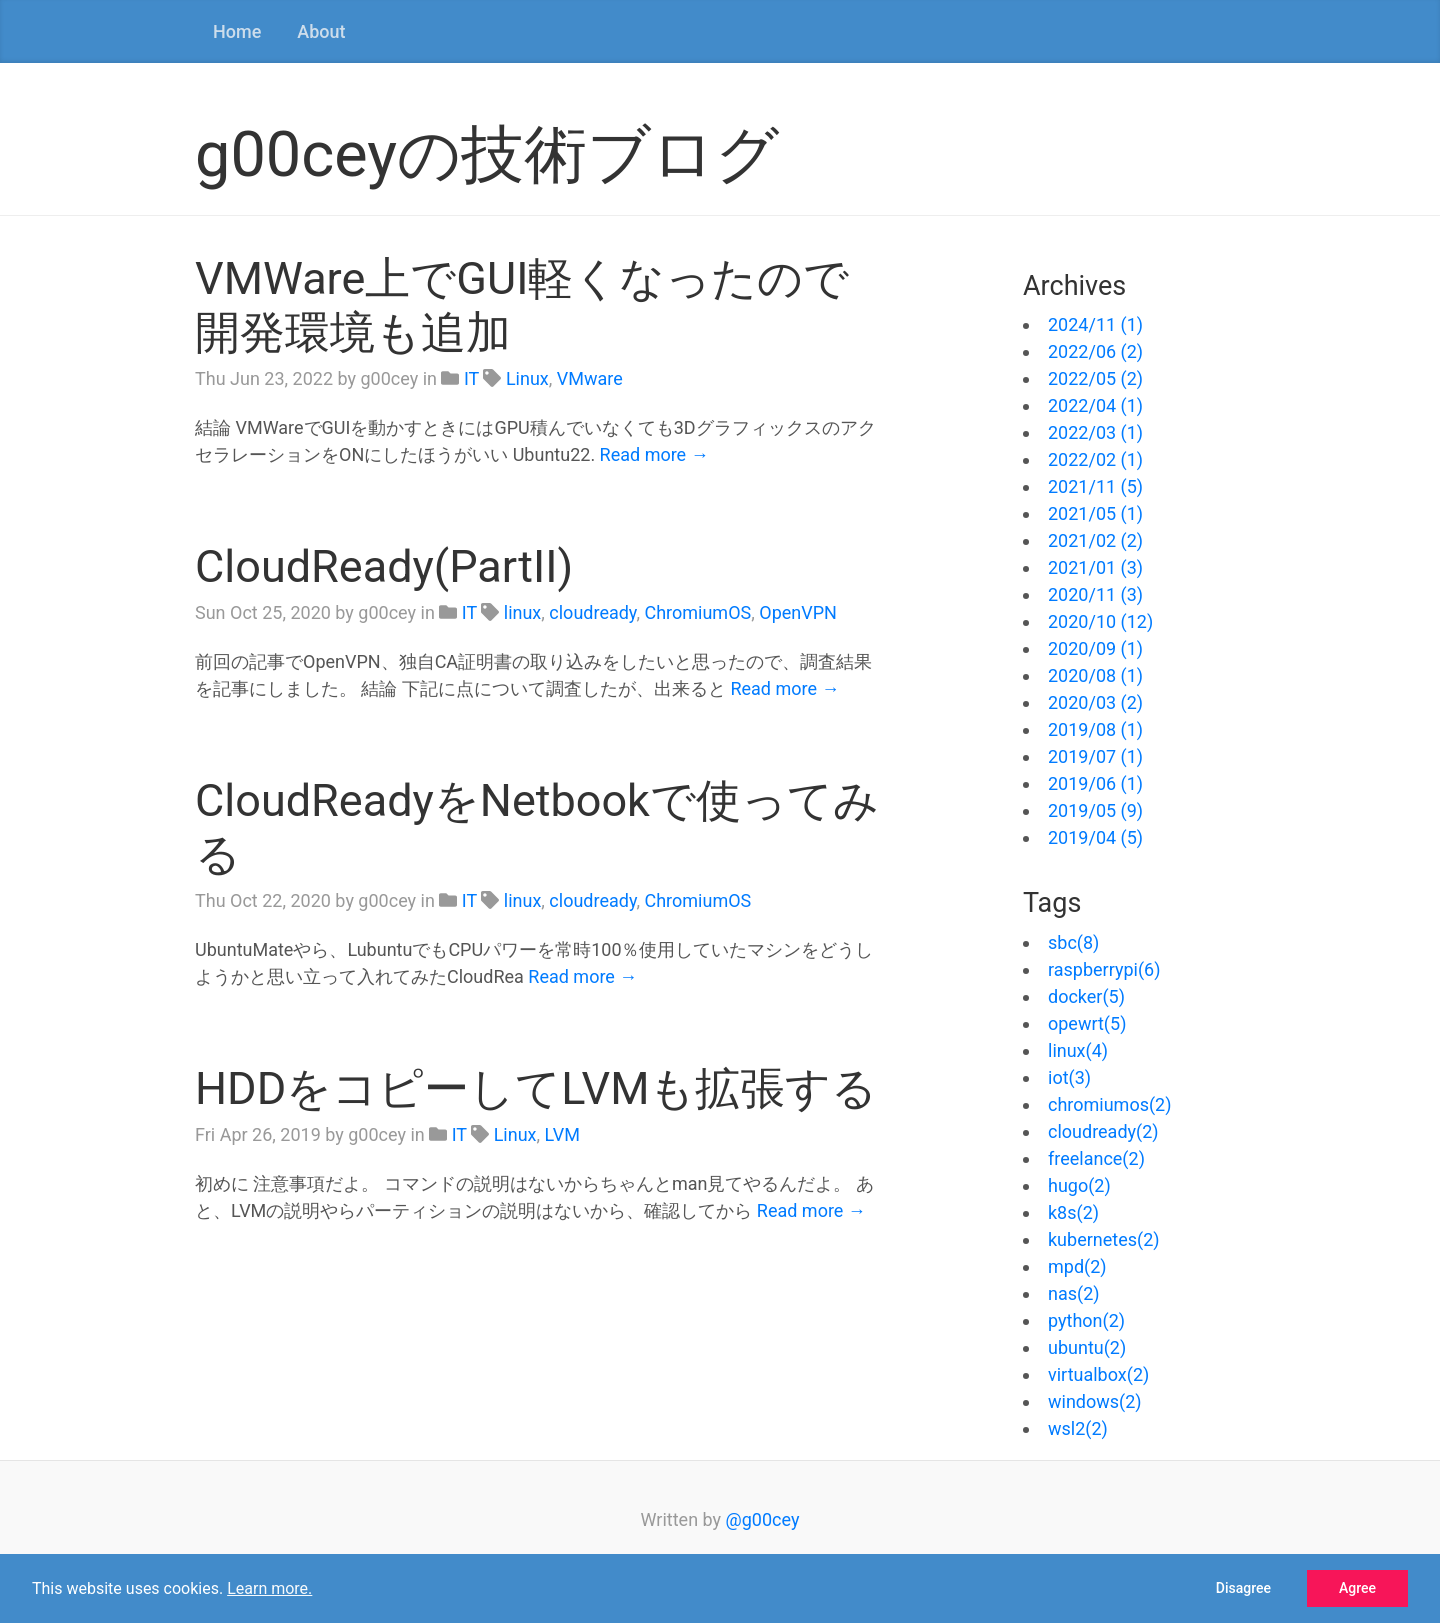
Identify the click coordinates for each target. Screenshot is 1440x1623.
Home (237, 31)
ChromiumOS (697, 612)
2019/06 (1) (1095, 783)
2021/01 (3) (1095, 567)
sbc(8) (1073, 942)
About (321, 31)
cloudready (592, 612)
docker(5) (1086, 996)
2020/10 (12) (1100, 621)
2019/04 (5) (1095, 837)
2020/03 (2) (1095, 702)
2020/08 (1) (1095, 675)
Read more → (654, 454)
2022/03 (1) (1095, 432)
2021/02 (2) (1095, 540)
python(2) (1086, 1320)
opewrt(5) (1087, 1023)
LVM (562, 1134)
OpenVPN (798, 612)
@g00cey (763, 1519)
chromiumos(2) (1110, 1104)
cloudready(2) (1103, 1131)
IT (471, 378)
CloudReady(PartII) (384, 566)
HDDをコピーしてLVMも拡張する (536, 1088)
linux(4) (1078, 1050)
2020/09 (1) (1095, 648)
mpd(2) (1077, 1266)
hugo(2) (1079, 1185)
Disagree (1243, 1588)
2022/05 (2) (1095, 378)
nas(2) (1074, 1293)
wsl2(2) (1078, 1428)
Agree (1357, 1588)
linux (523, 612)
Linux (527, 378)
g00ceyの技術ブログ (487, 154)
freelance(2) (1096, 1158)
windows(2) (1095, 1401)
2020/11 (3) (1095, 594)
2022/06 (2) (1095, 351)
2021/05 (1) (1095, 513)
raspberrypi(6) (1104, 969)
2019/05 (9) (1095, 810)
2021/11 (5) (1095, 486)
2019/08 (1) (1095, 729)
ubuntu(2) (1087, 1347)
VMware (590, 378)
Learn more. (269, 1588)
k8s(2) (1073, 1212)
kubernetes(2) (1104, 1239)
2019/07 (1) (1095, 756)
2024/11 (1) (1095, 324)
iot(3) (1069, 1077)
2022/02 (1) (1095, 459)
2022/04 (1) (1095, 405)
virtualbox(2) (1098, 1374)
